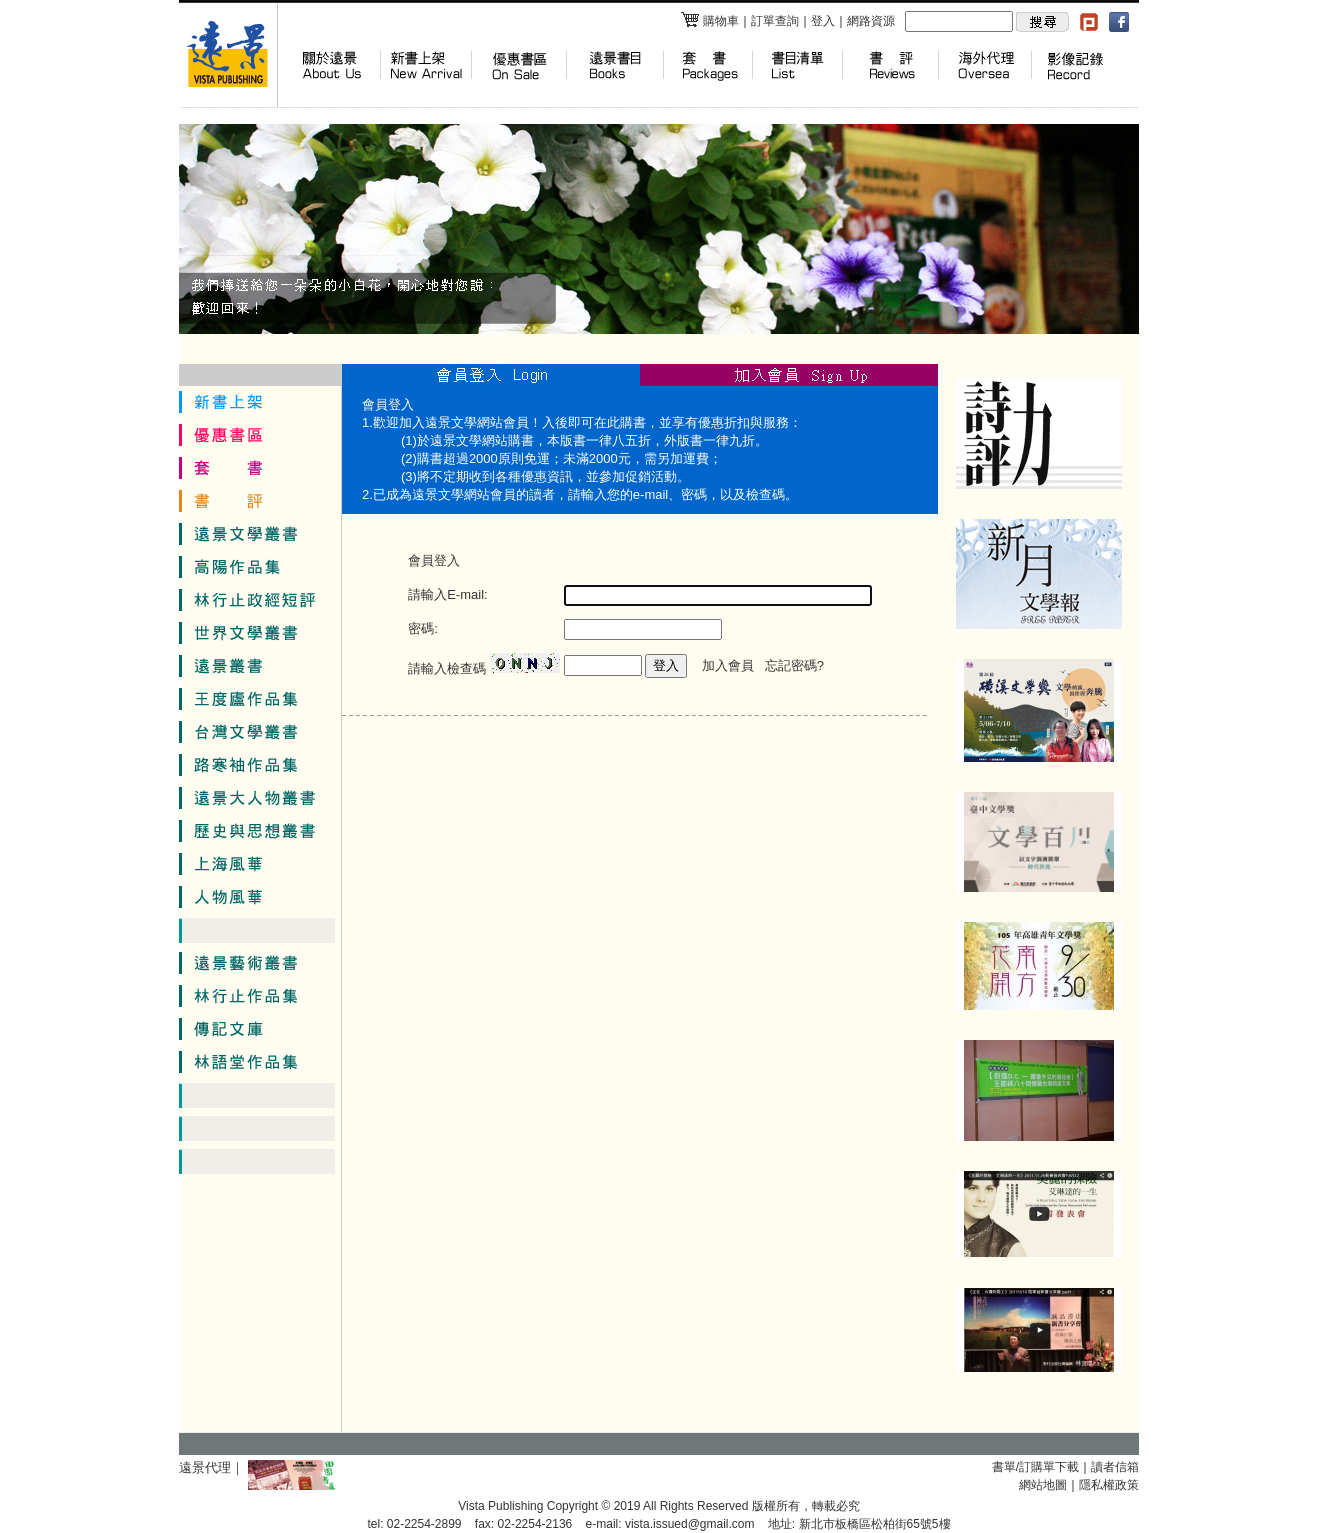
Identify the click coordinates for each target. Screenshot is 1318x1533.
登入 (823, 21)
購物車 (709, 21)
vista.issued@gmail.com (690, 1524)
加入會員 (728, 665)
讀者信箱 (1115, 1467)
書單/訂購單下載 (1035, 1467)
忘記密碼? (794, 665)
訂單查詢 (775, 21)
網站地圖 (1043, 1485)
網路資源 (871, 21)
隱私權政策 (1109, 1485)
